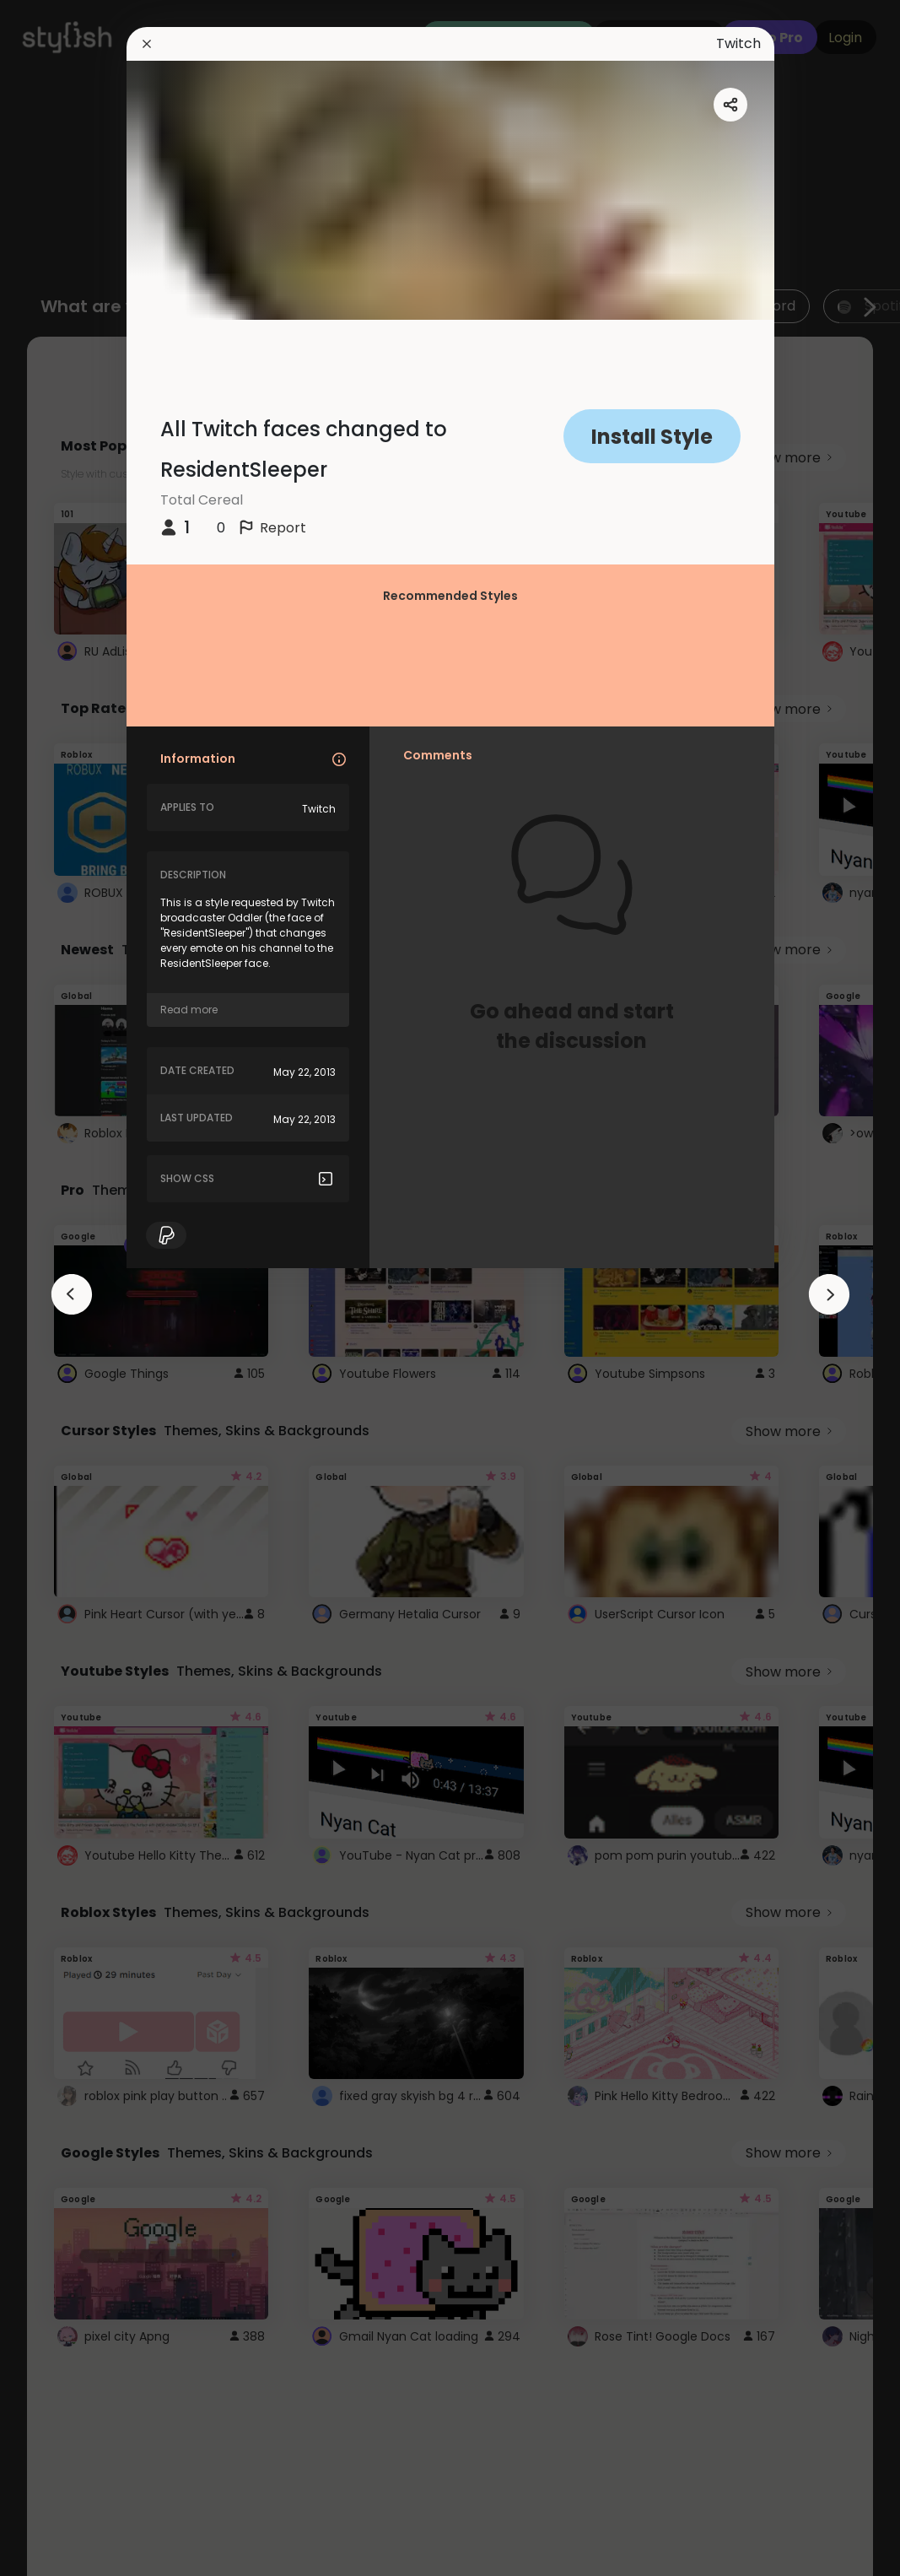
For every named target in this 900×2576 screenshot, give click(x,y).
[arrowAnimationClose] (72, 1294)
